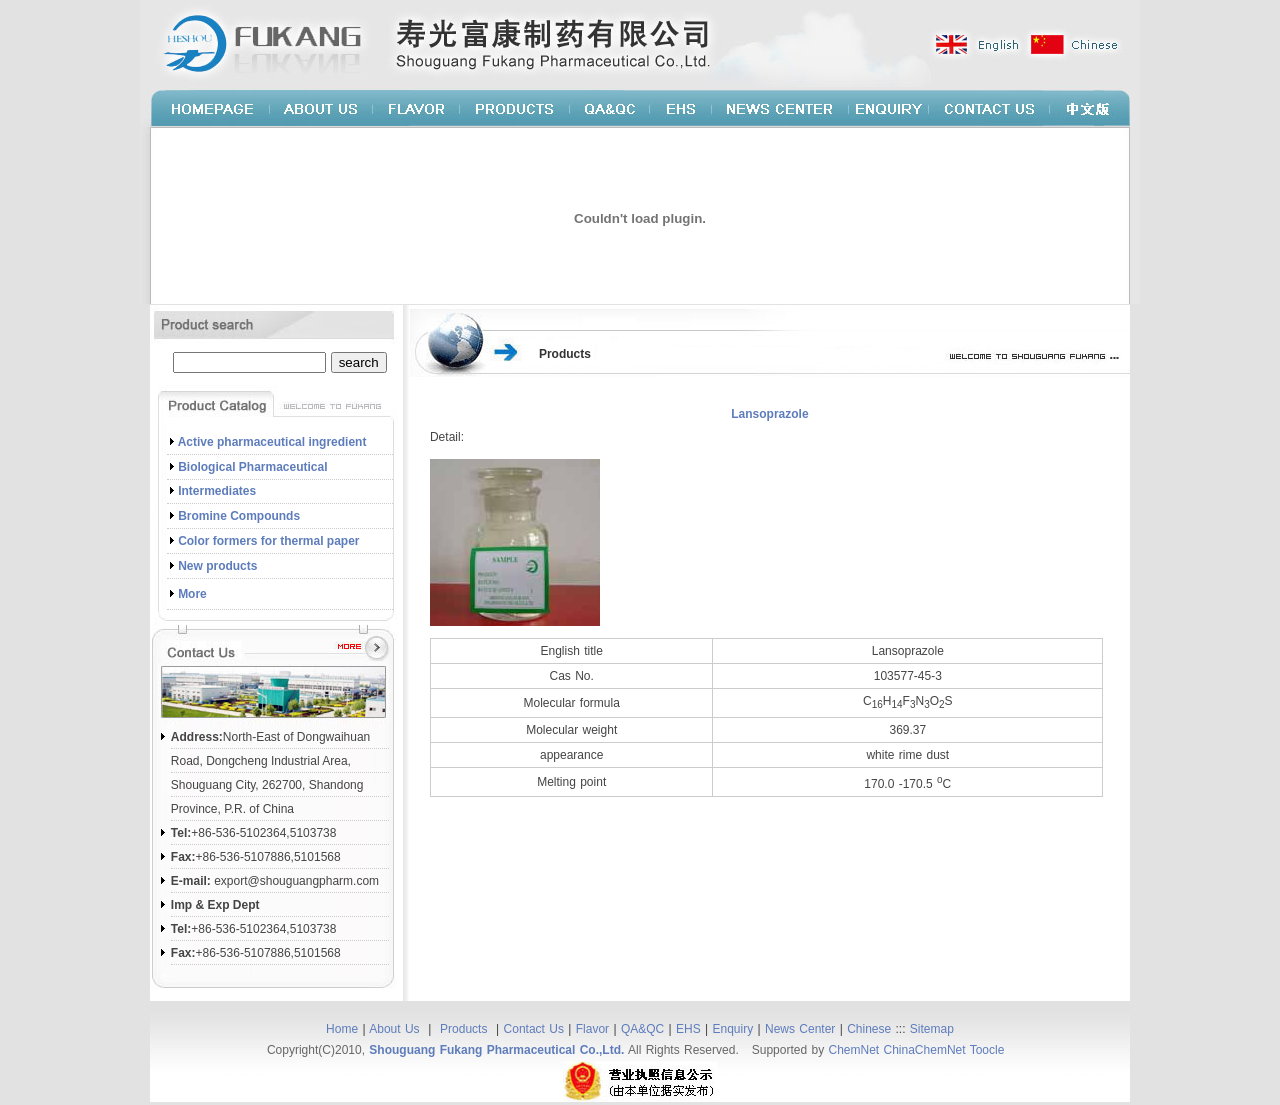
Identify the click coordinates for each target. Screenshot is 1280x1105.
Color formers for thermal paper (268, 541)
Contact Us (534, 1029)
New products (217, 566)
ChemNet (853, 1050)
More (192, 594)
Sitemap (932, 1029)
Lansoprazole (769, 414)
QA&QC (642, 1029)
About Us (396, 1029)
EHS (688, 1029)
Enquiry (733, 1029)
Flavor (592, 1029)
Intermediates (217, 491)
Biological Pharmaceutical (252, 467)
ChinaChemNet (925, 1050)
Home (342, 1029)
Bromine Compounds (239, 516)
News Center (800, 1029)
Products (466, 1029)
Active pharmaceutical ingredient (272, 442)
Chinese (869, 1029)
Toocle (987, 1050)
